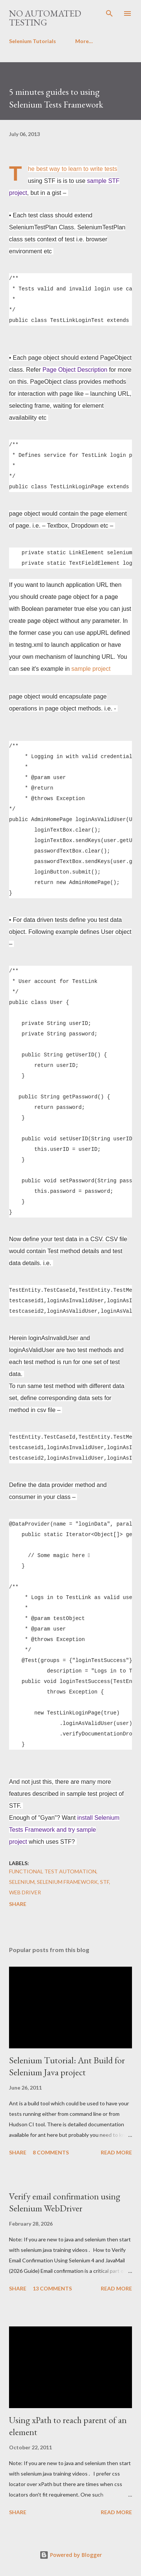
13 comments (52, 2288)
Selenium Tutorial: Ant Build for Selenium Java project (67, 2066)
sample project (91, 669)
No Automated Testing (45, 17)
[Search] (109, 13)
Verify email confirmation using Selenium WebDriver (64, 2202)
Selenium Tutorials (32, 41)
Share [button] (17, 1904)
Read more (116, 2152)
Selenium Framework (67, 1882)
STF (104, 1882)
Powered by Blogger (70, 2554)
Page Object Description (75, 370)
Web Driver (25, 1892)
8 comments (51, 2152)
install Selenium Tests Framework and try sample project (64, 1830)
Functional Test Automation (52, 1871)
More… (84, 41)
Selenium (22, 1882)
